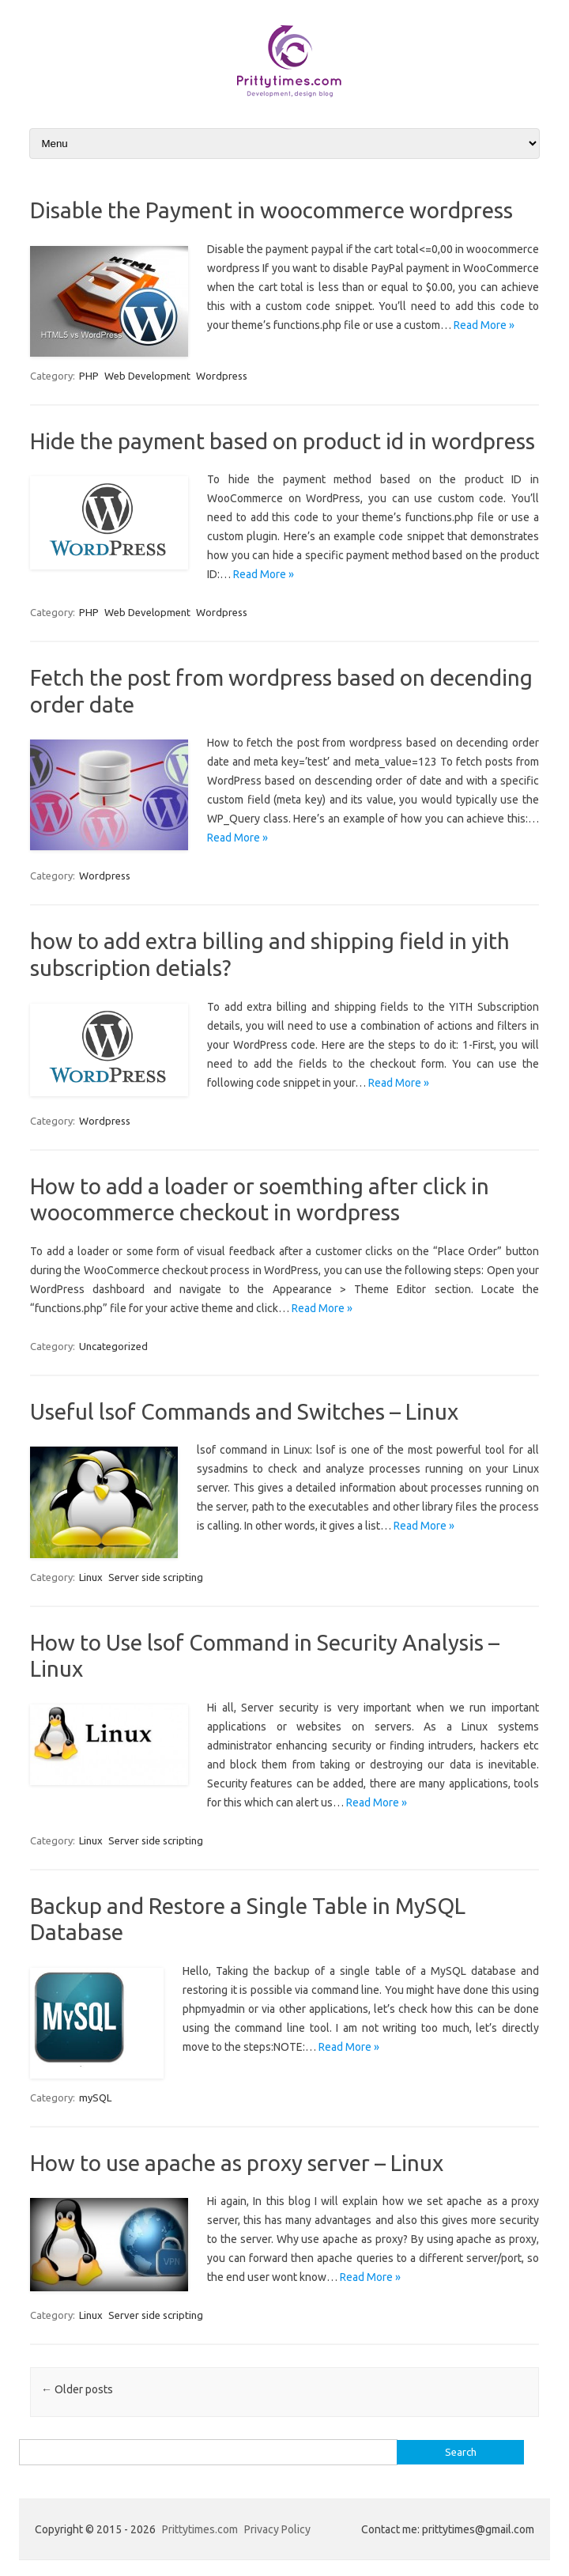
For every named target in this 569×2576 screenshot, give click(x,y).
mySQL (95, 2097)
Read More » (484, 325)
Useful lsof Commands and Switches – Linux (244, 1411)
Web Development (147, 375)
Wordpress (221, 375)
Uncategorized (113, 1346)
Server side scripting (155, 1577)
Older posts (77, 2389)
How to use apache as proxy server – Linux (236, 2162)
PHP (89, 375)
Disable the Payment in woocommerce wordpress (271, 210)
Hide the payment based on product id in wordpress (282, 441)
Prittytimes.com (200, 2529)
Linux (91, 1577)
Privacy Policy (277, 2529)
